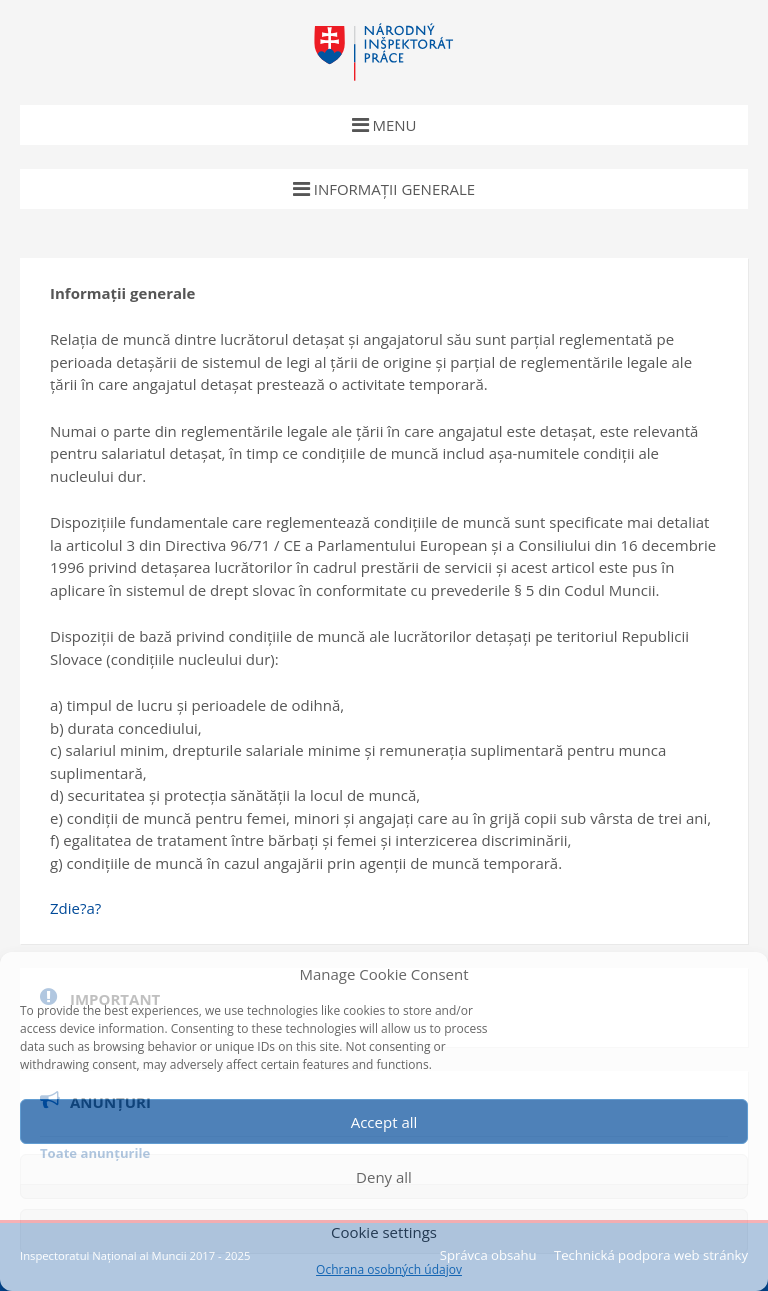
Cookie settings (384, 1232)
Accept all (384, 1122)
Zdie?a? (75, 908)
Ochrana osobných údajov (389, 1270)
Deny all (384, 1177)
